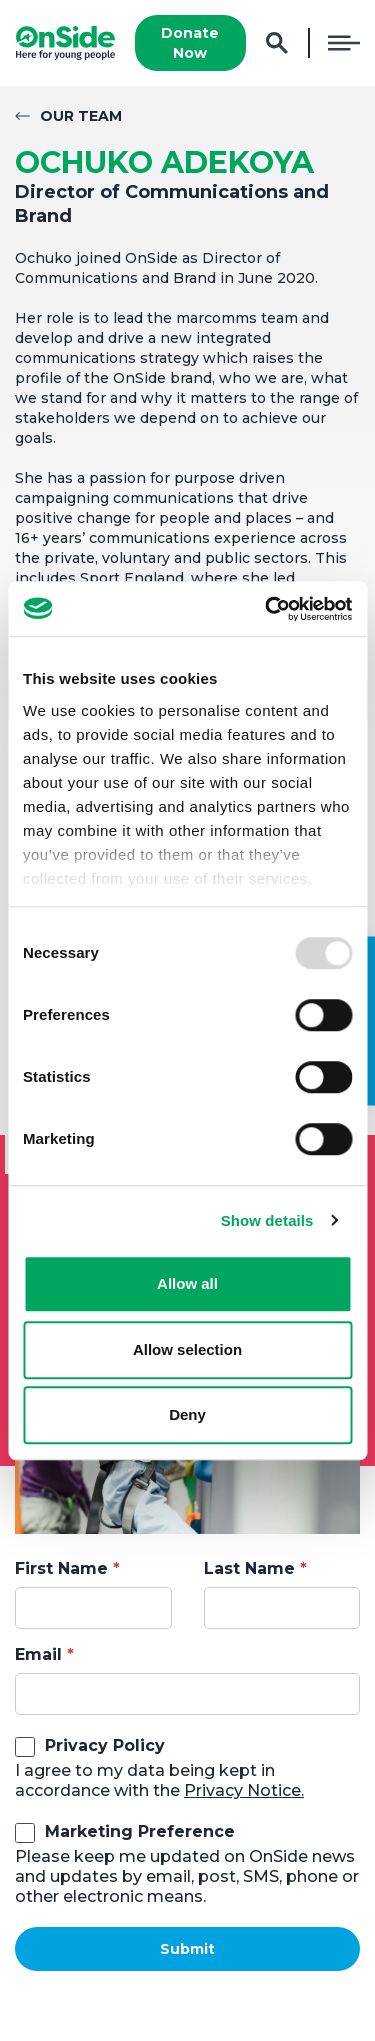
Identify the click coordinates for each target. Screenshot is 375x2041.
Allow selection (187, 1349)
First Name (61, 1568)
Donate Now (190, 43)
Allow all (187, 1283)
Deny (187, 1414)
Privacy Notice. (244, 1790)
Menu (344, 43)
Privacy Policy (105, 1745)
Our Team (81, 116)
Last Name (249, 1568)
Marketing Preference (140, 1831)
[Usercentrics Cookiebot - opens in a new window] (267, 609)
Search (277, 43)
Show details (267, 1220)
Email (38, 1654)
